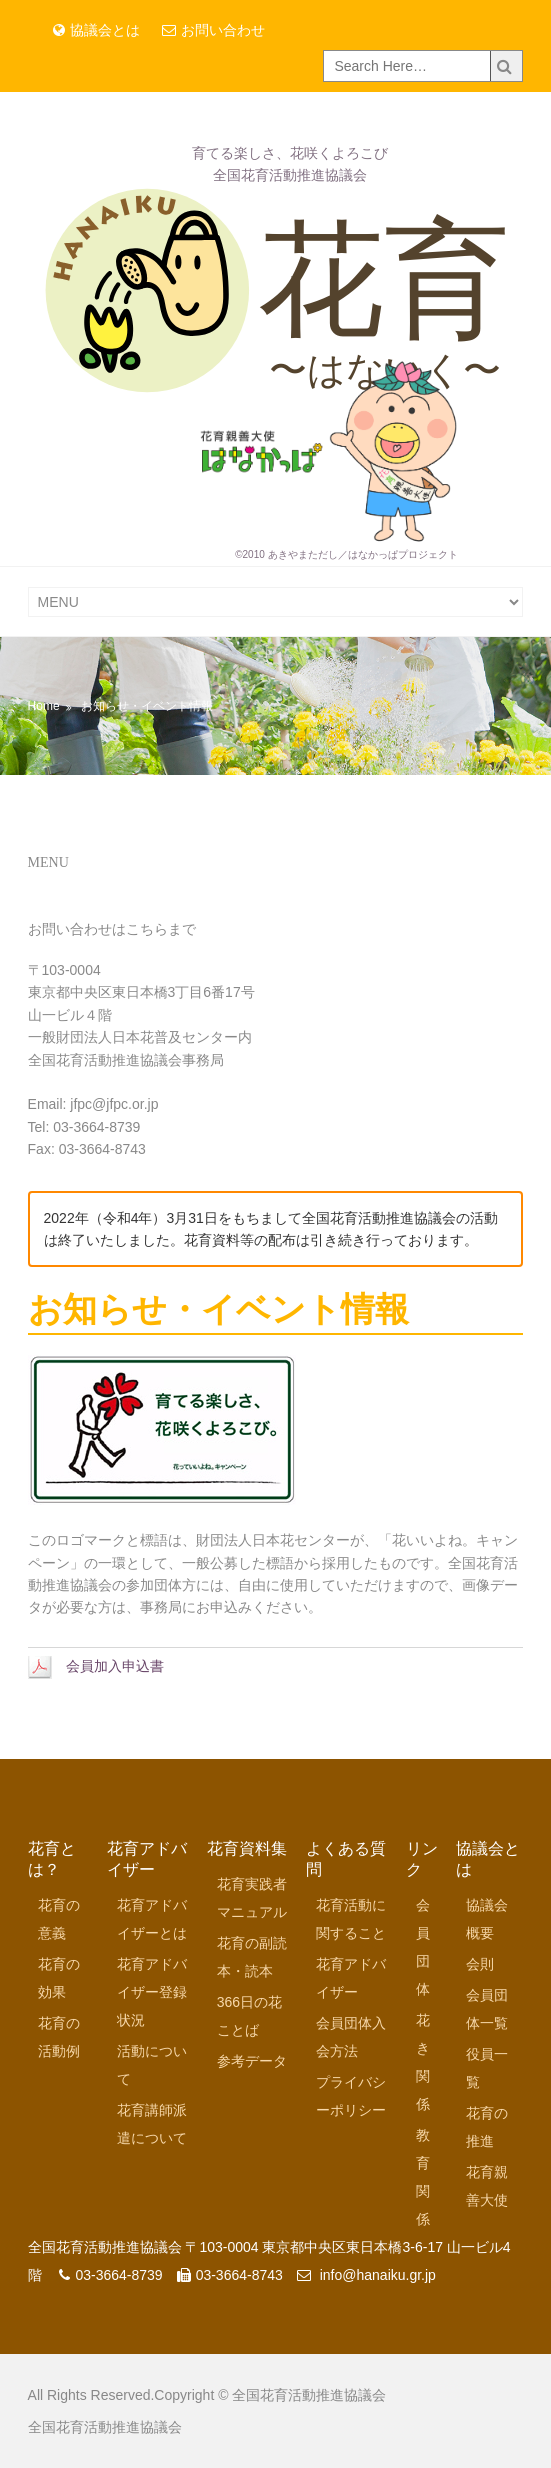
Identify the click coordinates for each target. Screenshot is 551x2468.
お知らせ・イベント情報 (147, 706)
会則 (480, 1964)
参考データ (252, 2061)
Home (44, 706)
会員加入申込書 (96, 1666)
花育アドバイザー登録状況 (152, 1992)
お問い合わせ (213, 30)
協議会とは (96, 30)
